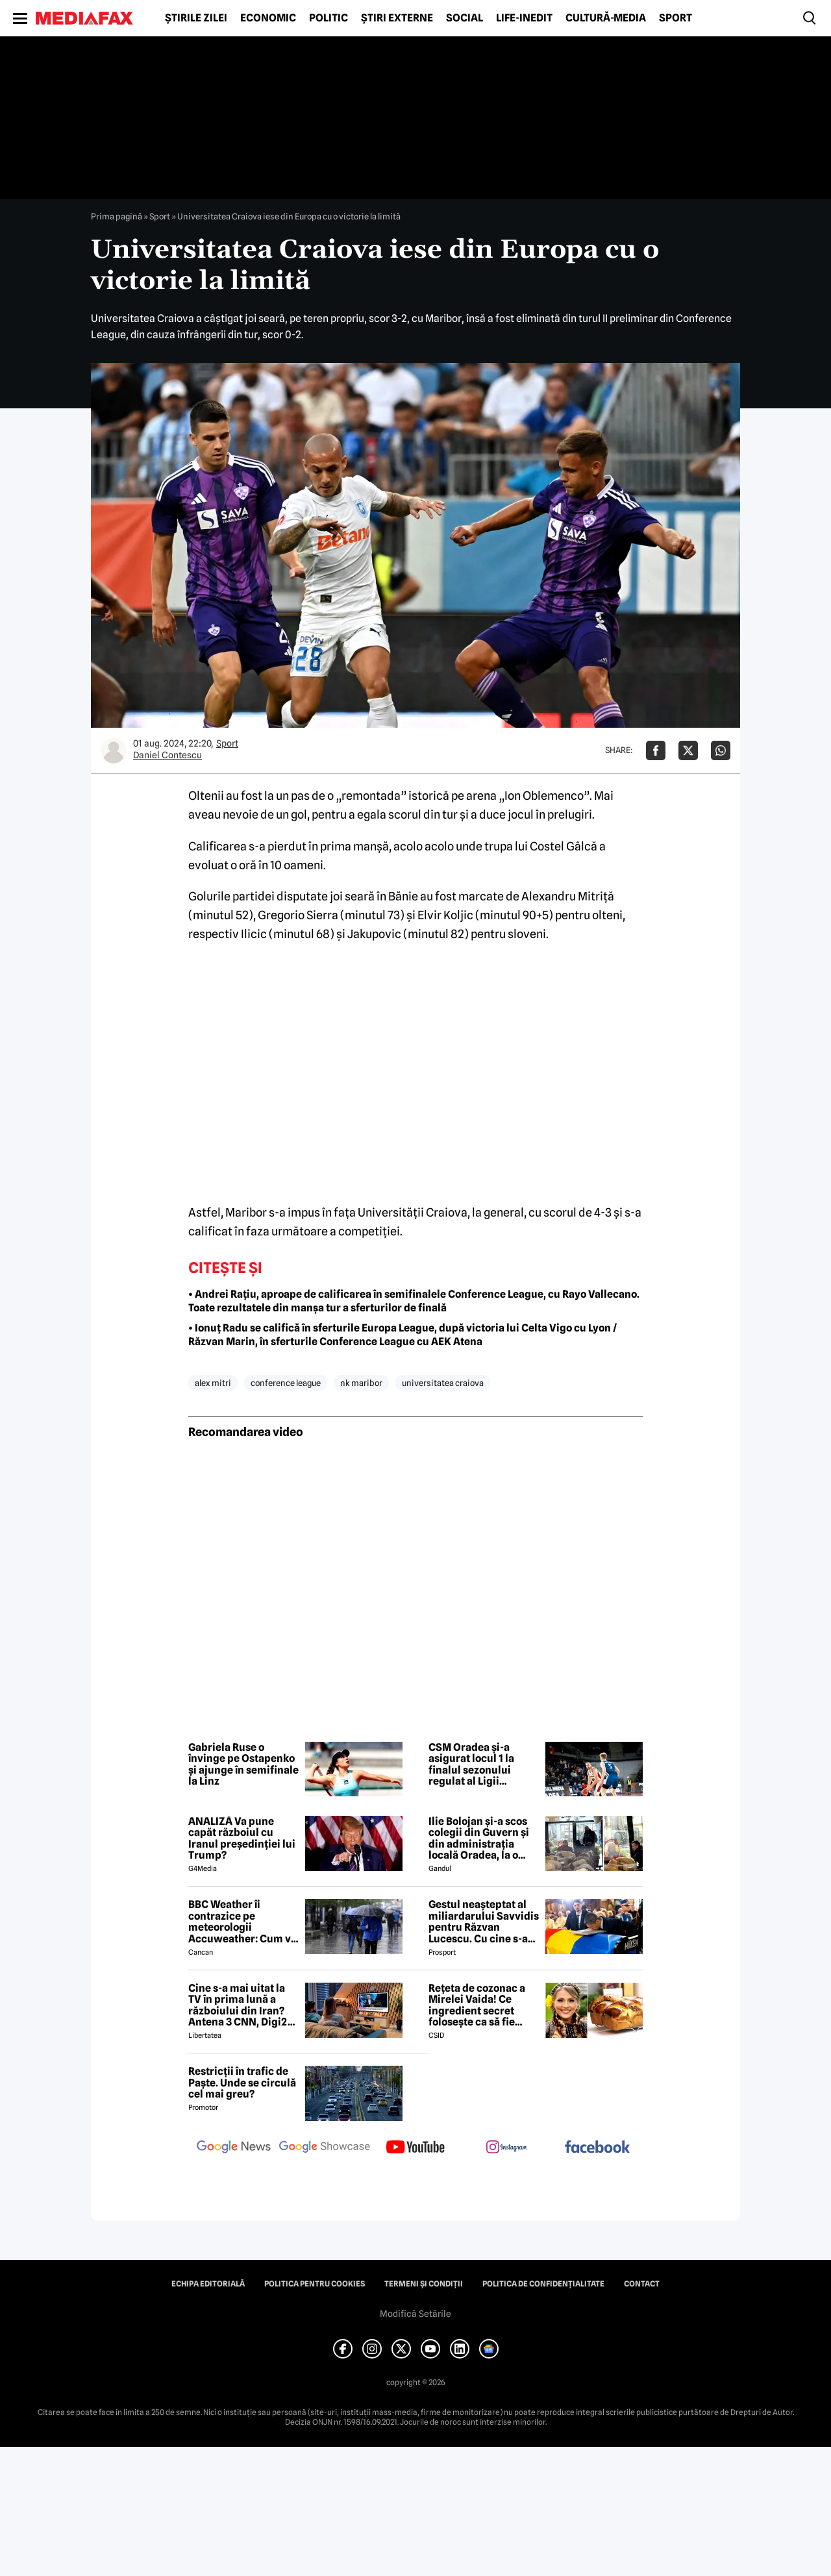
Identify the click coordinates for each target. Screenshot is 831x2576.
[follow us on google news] (233, 2148)
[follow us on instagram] (506, 2148)
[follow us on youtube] (415, 2148)
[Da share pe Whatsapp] (720, 750)
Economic (268, 18)
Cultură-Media (605, 18)
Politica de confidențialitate (543, 2283)
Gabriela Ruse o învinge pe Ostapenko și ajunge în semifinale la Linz (243, 1764)
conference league (286, 1383)
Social (464, 18)
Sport (675, 18)
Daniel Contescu (167, 755)
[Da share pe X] (688, 750)
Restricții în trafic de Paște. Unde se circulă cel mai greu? (242, 2083)
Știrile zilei (196, 18)
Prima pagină (116, 216)
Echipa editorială (208, 2283)
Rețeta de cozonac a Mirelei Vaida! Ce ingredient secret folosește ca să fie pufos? (476, 2005)
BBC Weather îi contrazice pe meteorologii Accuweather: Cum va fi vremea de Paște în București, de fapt (242, 1921)
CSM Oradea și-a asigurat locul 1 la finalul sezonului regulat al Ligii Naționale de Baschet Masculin (480, 1764)
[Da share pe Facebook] (655, 750)
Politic (328, 18)
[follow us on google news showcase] (324, 2148)
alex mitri (213, 1383)
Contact (642, 2283)
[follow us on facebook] (597, 2147)
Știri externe (397, 18)
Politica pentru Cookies (314, 2283)
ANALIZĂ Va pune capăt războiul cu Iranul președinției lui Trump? (241, 1838)
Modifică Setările (415, 2314)
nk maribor (361, 1383)
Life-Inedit (524, 18)
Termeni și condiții (423, 2283)
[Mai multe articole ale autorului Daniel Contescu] (114, 750)
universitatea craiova (443, 1383)
